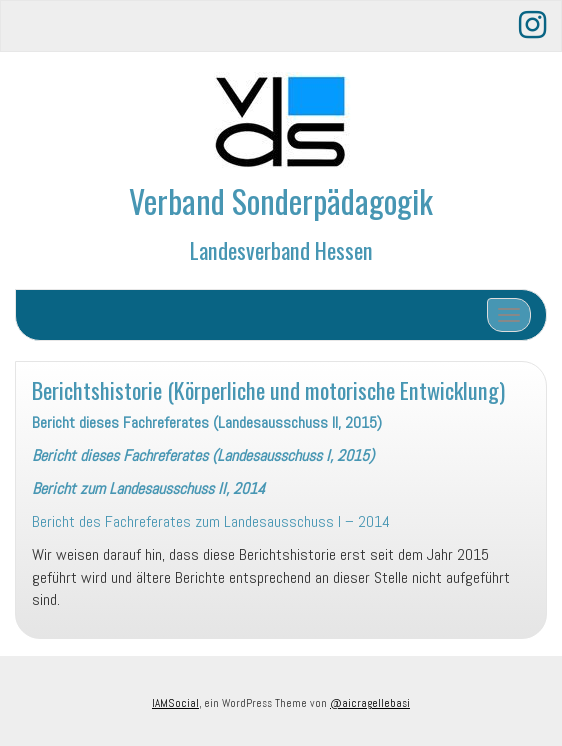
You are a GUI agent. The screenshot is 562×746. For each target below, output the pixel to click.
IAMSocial (175, 703)
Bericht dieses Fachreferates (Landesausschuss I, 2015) (203, 455)
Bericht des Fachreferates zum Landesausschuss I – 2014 (211, 521)
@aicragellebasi (370, 703)
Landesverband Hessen (281, 249)
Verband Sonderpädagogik (281, 200)
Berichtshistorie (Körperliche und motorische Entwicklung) (268, 389)
